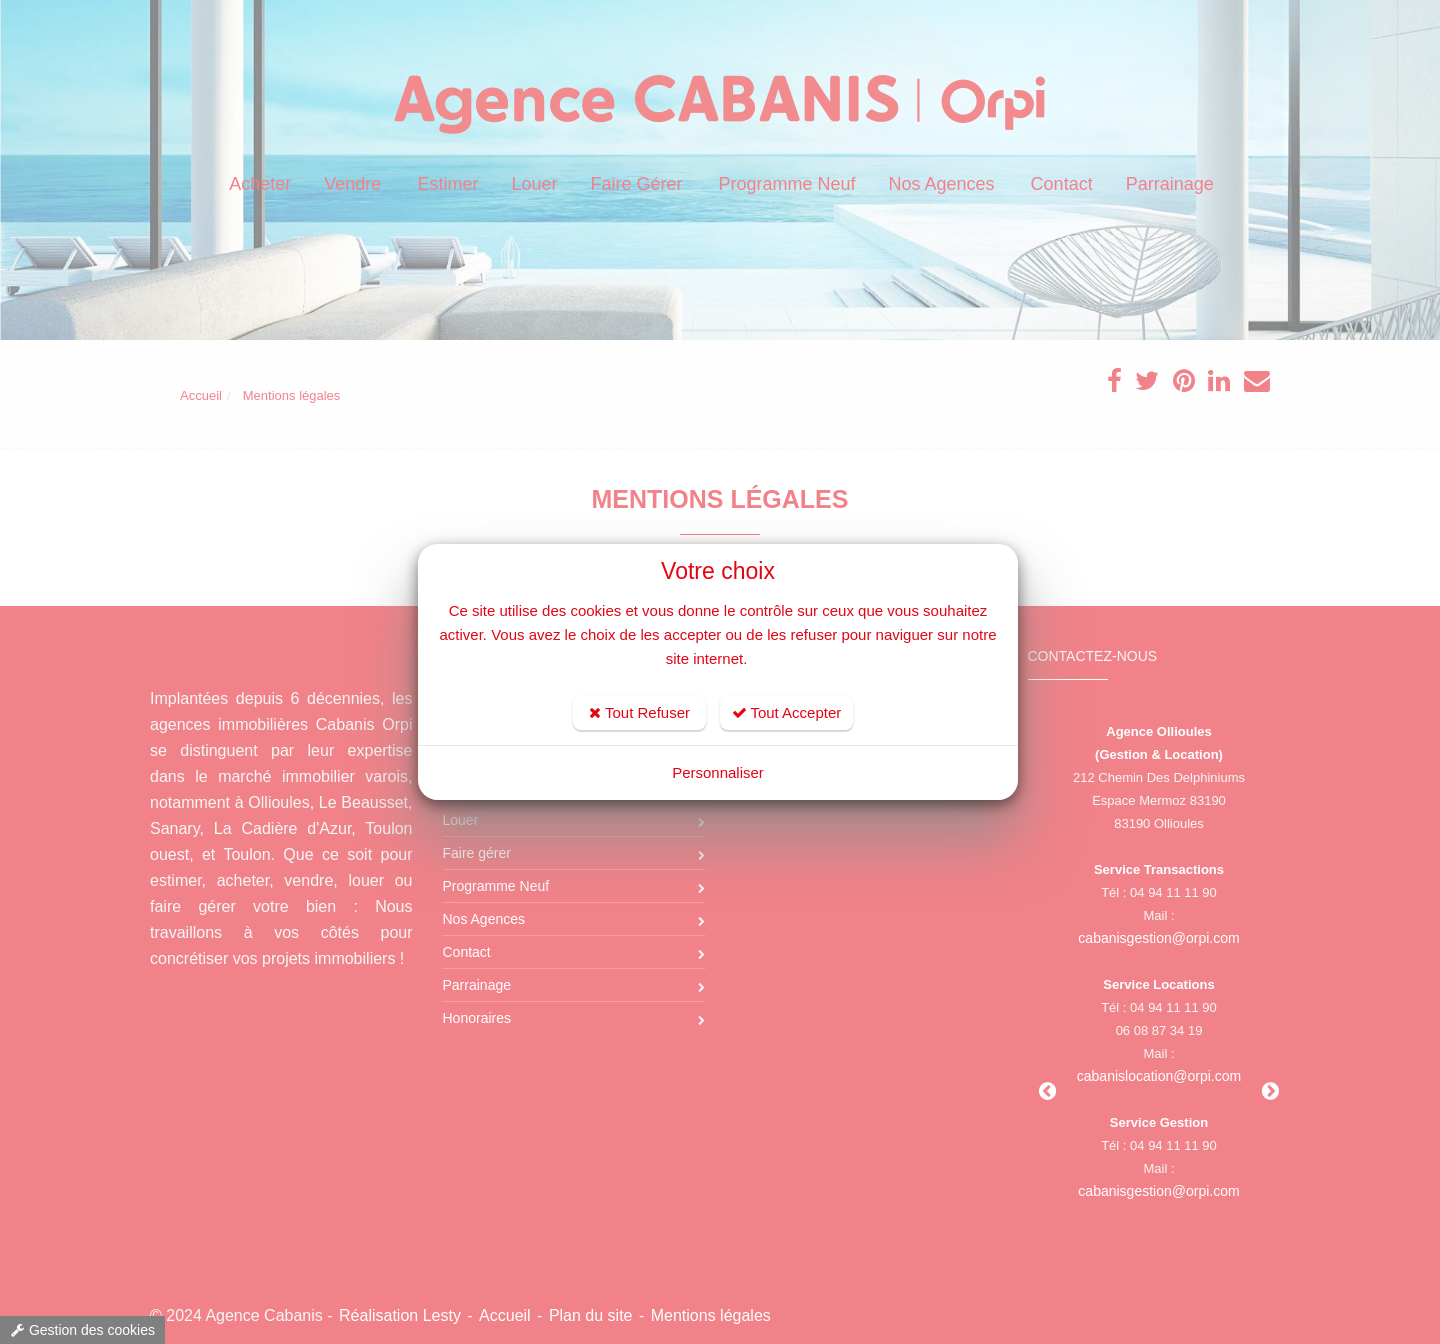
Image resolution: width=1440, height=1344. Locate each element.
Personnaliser (718, 772)
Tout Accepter (787, 712)
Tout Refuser (639, 712)
